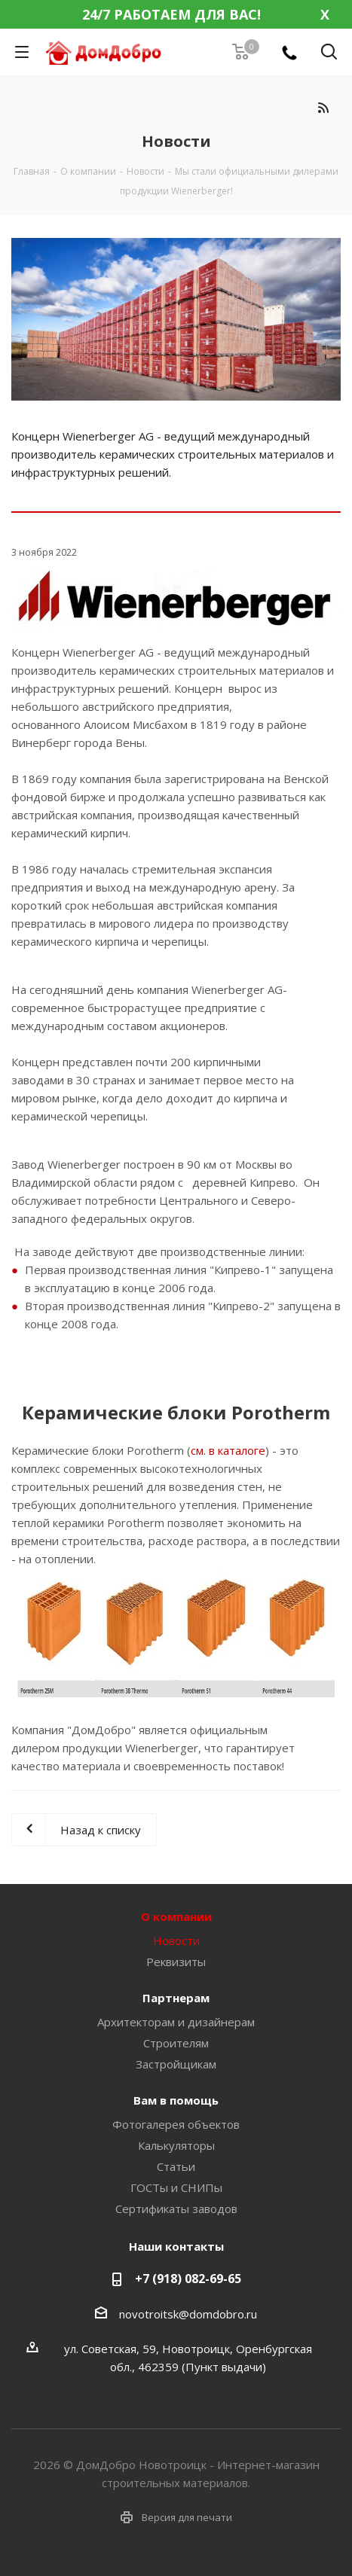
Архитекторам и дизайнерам (176, 2021)
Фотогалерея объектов (176, 2124)
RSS (323, 107)
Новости (176, 1940)
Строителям (176, 2042)
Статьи (176, 2166)
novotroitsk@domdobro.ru (188, 2313)
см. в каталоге (228, 1450)
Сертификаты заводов (176, 2208)
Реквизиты (176, 1961)
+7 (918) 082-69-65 (188, 2278)
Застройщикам (176, 2063)
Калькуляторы (176, 2145)
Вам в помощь (176, 2100)
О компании (176, 1916)
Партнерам (176, 1997)
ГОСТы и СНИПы (176, 2187)
